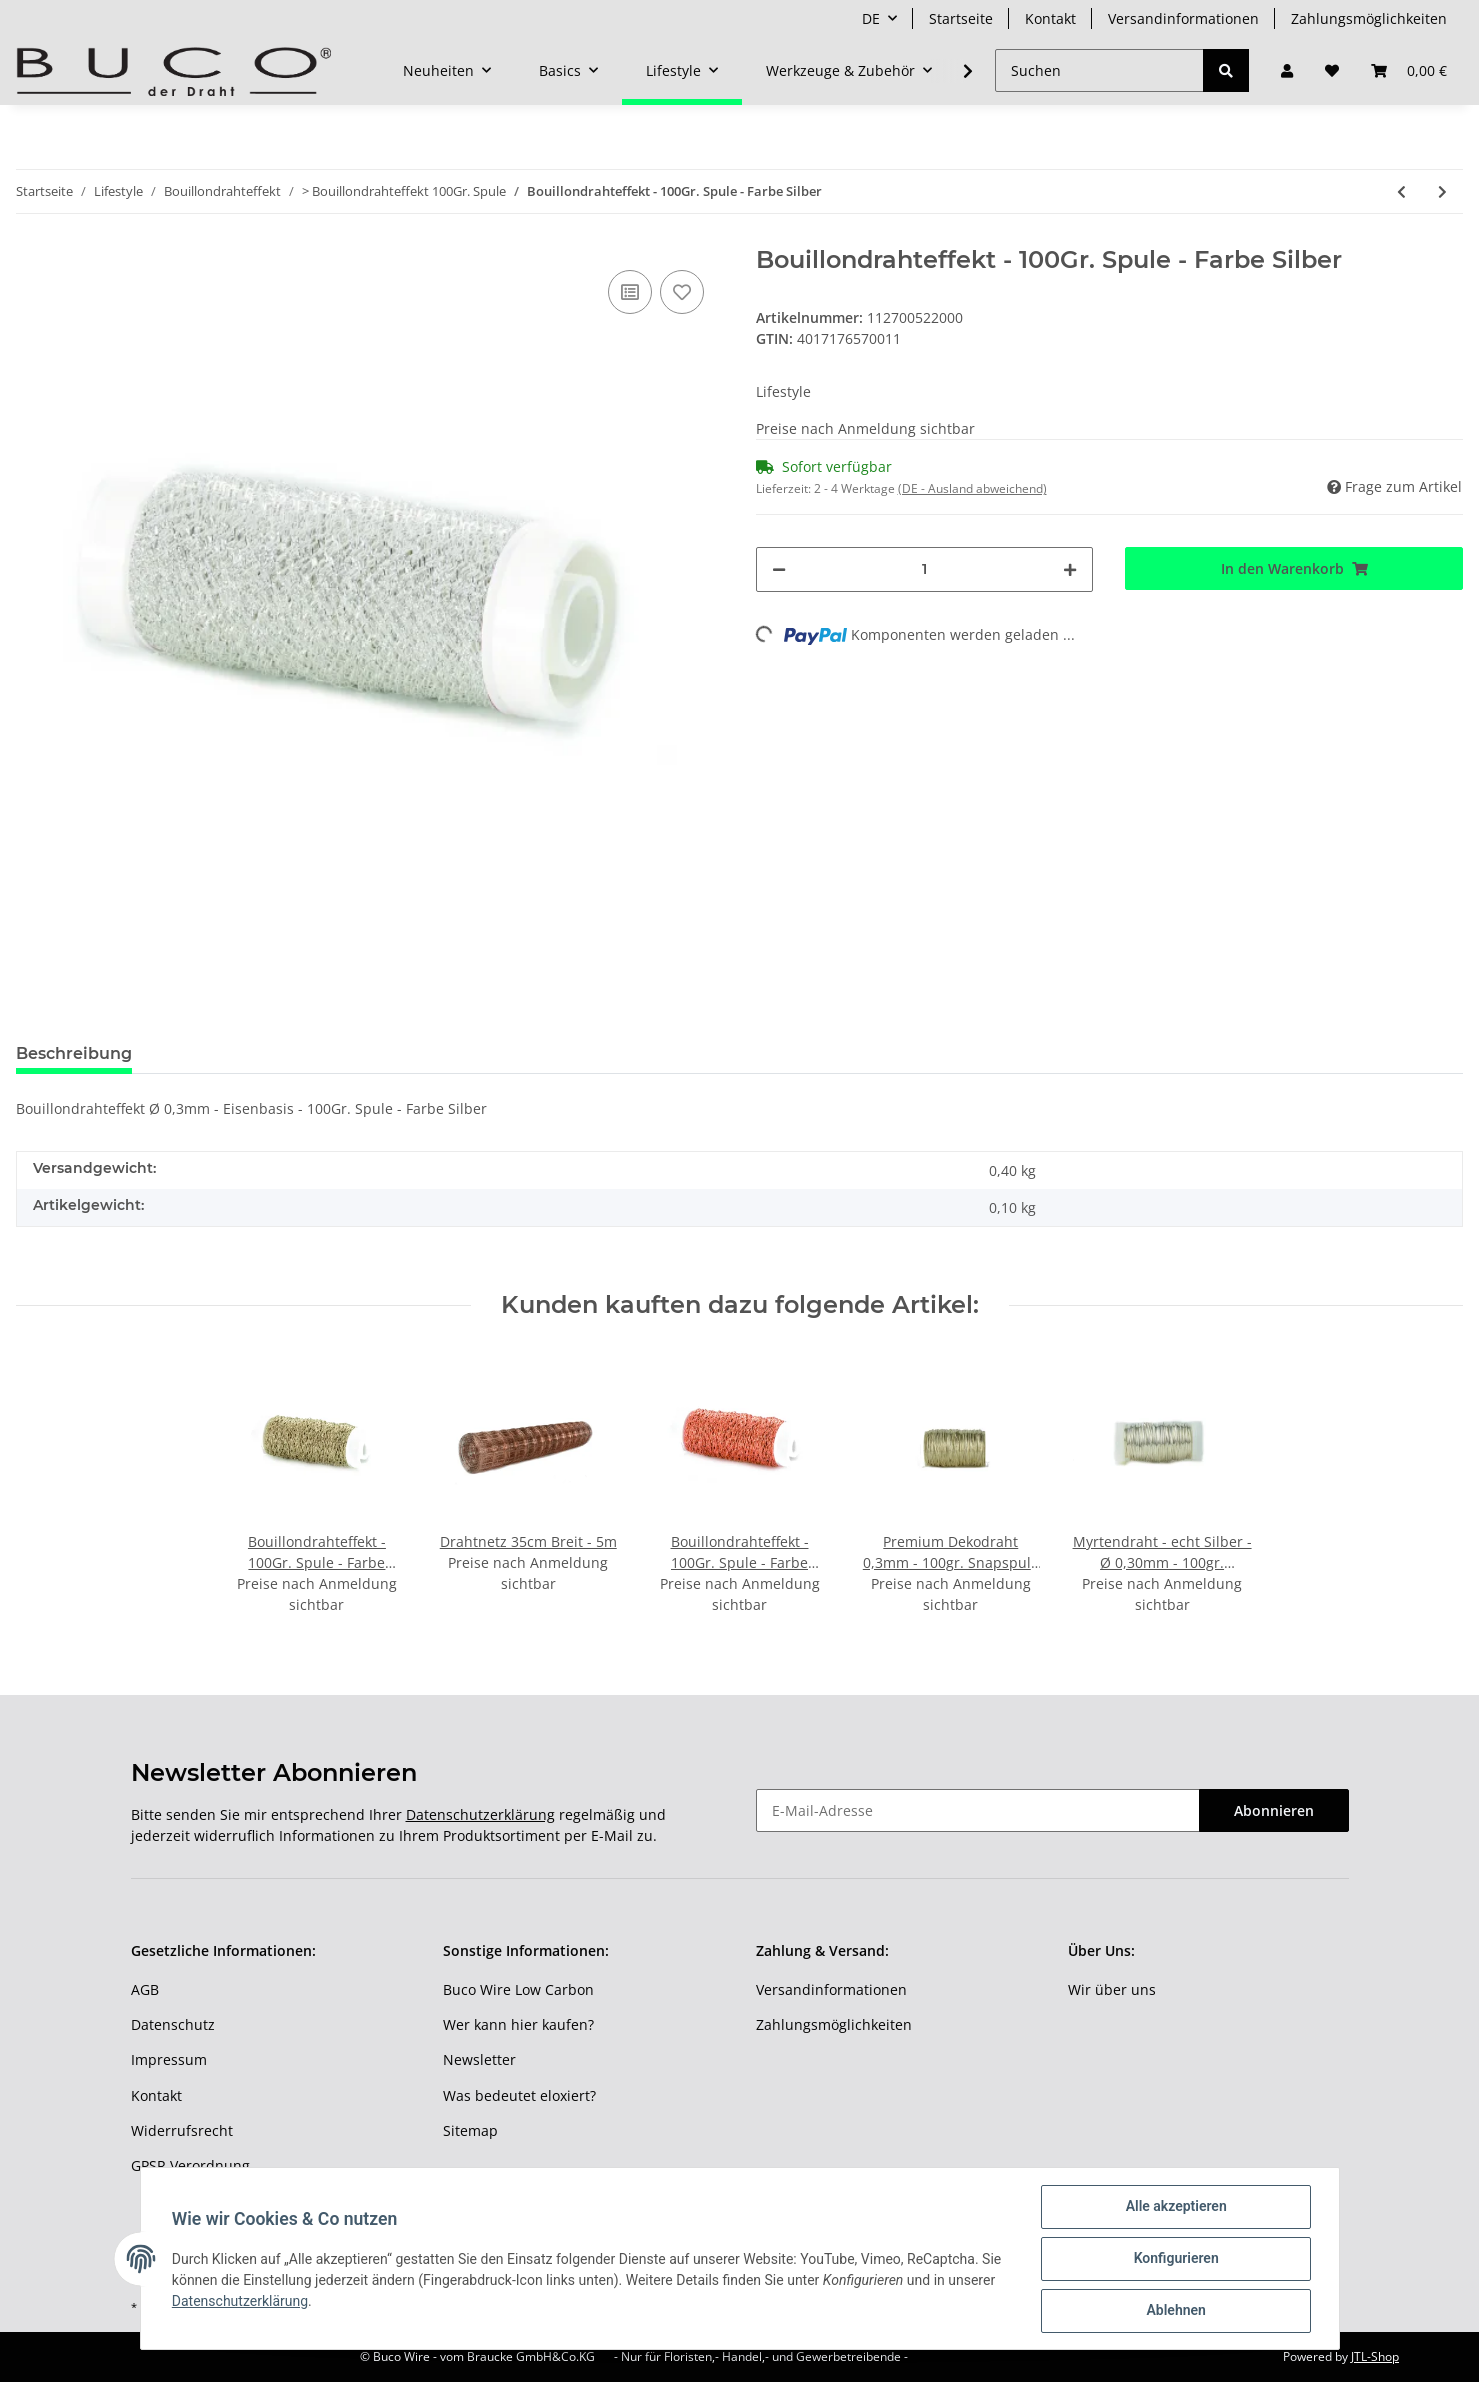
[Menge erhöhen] (1070, 569)
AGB (145, 1989)
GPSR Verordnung (190, 2165)
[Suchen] (1099, 70)
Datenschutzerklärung (480, 1814)
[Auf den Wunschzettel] (682, 292)
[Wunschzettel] (1332, 70)
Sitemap (470, 2130)
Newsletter (479, 2059)
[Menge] (925, 569)
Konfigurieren (1175, 2259)
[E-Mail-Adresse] (978, 1810)
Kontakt (1050, 18)
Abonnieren (1274, 1810)
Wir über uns (1112, 1989)
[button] (1287, 70)
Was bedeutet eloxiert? (519, 2095)
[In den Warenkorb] (1294, 568)
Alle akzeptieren (1175, 2207)
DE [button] (871, 18)
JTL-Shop (1375, 2356)
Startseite (961, 18)
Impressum (169, 2059)
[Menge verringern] (779, 569)
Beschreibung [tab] (74, 1053)
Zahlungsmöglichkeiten (1369, 18)
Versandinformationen (1183, 18)
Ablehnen (1175, 2311)
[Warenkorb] (1409, 70)
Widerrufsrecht (182, 2130)
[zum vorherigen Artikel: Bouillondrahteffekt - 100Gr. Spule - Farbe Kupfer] (1401, 191)
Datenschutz (173, 2024)
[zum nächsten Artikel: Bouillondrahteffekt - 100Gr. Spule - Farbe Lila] (1442, 191)
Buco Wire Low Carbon (518, 1989)
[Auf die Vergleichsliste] (630, 292)
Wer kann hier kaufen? (518, 2024)
